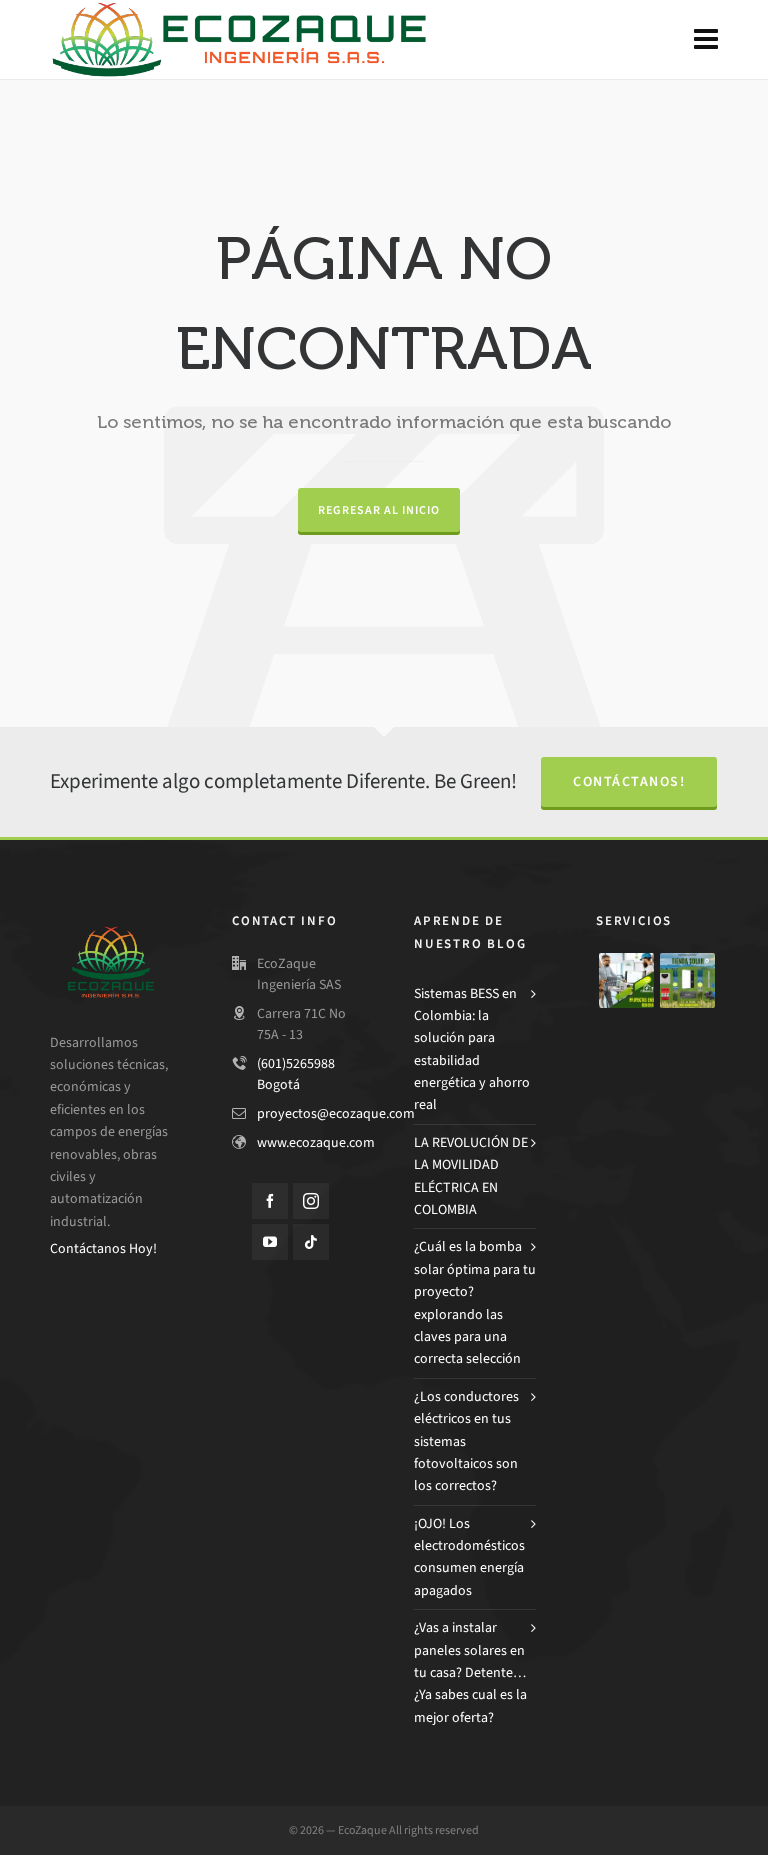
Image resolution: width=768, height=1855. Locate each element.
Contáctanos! (629, 781)
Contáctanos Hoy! (103, 1248)
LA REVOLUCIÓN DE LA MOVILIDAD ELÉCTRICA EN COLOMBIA (471, 1176)
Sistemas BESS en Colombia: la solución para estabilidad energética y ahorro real (472, 1049)
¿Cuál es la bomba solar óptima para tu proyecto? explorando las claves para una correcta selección (475, 1302)
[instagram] (311, 1201)
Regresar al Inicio (379, 510)
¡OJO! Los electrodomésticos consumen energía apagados (469, 1557)
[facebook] (270, 1201)
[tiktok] (311, 1242)
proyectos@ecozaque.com (336, 1113)
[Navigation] (706, 40)
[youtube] (270, 1242)
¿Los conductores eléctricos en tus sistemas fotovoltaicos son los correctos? (466, 1441)
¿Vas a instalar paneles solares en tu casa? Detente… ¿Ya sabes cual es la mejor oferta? (470, 1672)
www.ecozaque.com (316, 1142)
